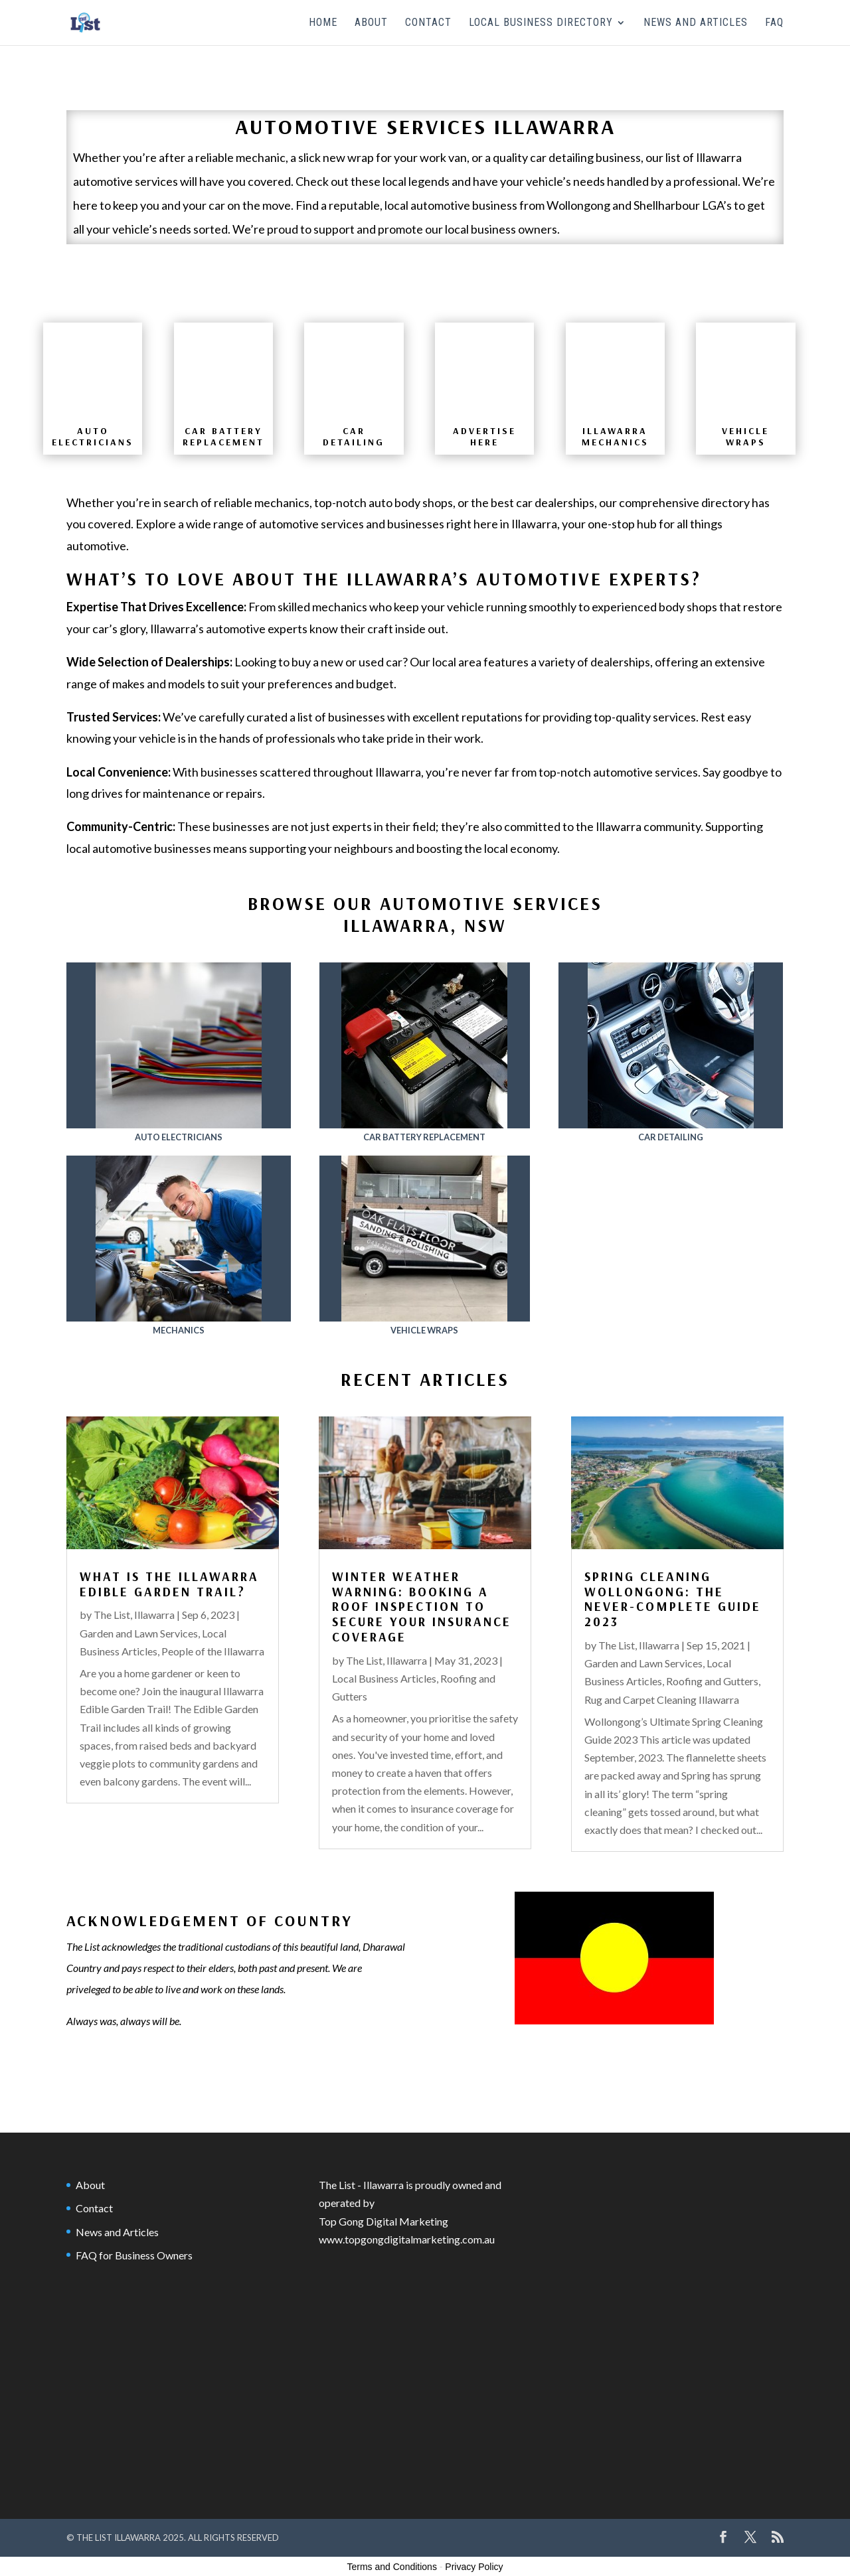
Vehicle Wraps (424, 1330)
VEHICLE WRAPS (745, 436)
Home (323, 23)
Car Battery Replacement (424, 1137)
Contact (428, 23)
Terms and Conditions (392, 2566)
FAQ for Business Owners (134, 2255)
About (371, 23)
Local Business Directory (541, 23)
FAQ (774, 23)
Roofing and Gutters (712, 1681)
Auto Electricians (92, 436)
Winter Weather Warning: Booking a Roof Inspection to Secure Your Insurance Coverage (421, 1606)
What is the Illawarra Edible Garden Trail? (169, 1584)
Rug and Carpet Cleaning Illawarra (661, 1699)
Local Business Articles (384, 1678)
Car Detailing (670, 1137)
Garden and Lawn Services (139, 1633)
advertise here (484, 436)
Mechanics (179, 1330)
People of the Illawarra (212, 1651)
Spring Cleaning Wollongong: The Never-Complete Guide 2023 (672, 1598)
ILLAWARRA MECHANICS (615, 436)
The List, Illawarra (134, 1614)
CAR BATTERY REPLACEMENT (223, 436)
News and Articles (695, 23)
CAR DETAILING (353, 436)
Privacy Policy (474, 2566)
